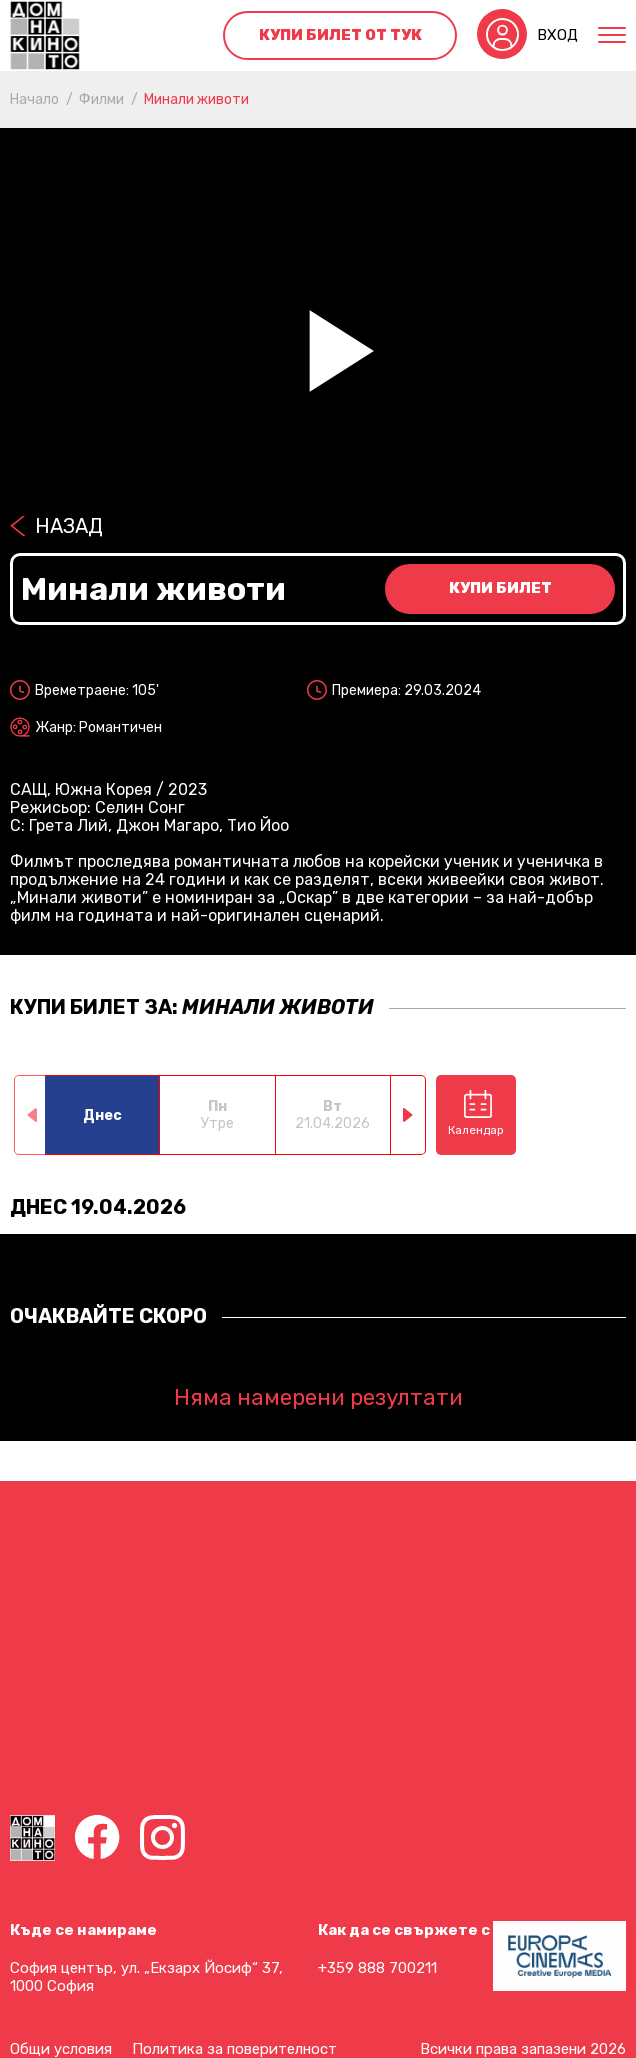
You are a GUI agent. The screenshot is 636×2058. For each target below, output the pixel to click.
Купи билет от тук (340, 35)
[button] (408, 1115)
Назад (69, 526)
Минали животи (196, 99)
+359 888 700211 (377, 1968)
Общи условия (61, 2049)
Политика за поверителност (234, 2049)
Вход (557, 35)
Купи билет (500, 588)
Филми (101, 99)
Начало (34, 99)
